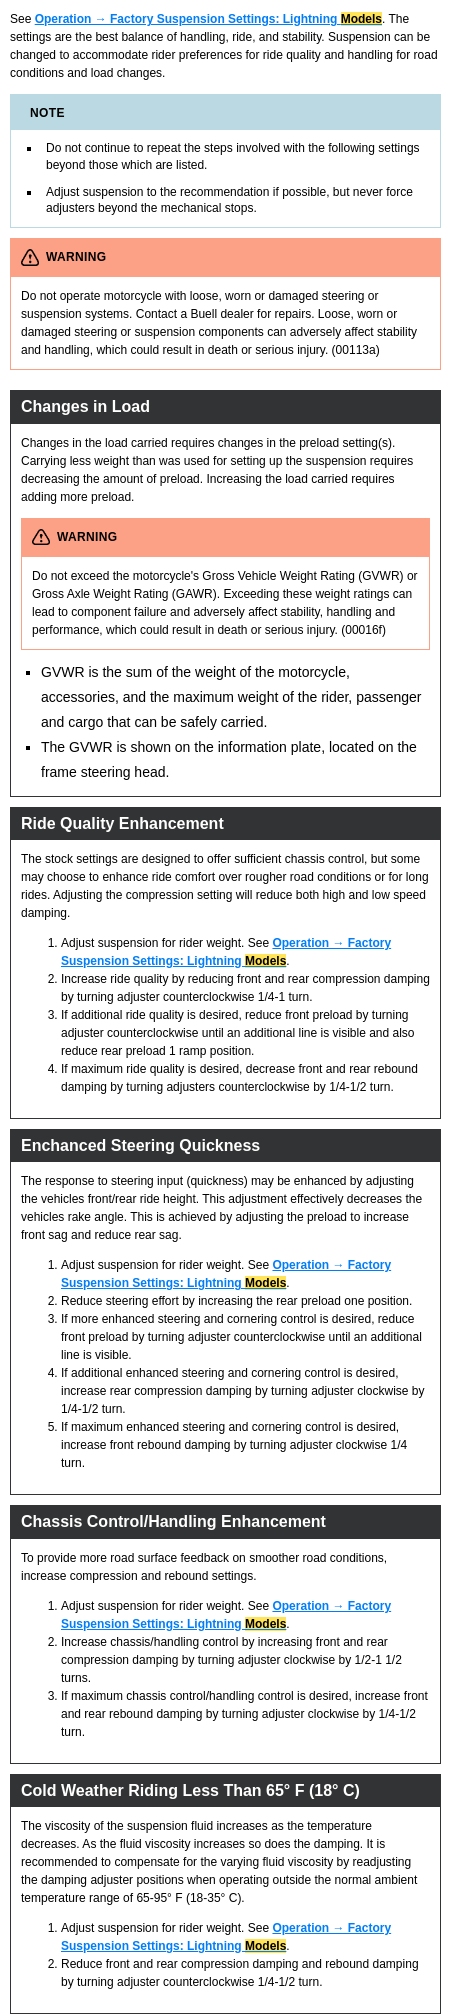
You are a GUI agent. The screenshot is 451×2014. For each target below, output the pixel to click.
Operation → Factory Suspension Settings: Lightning (208, 19)
